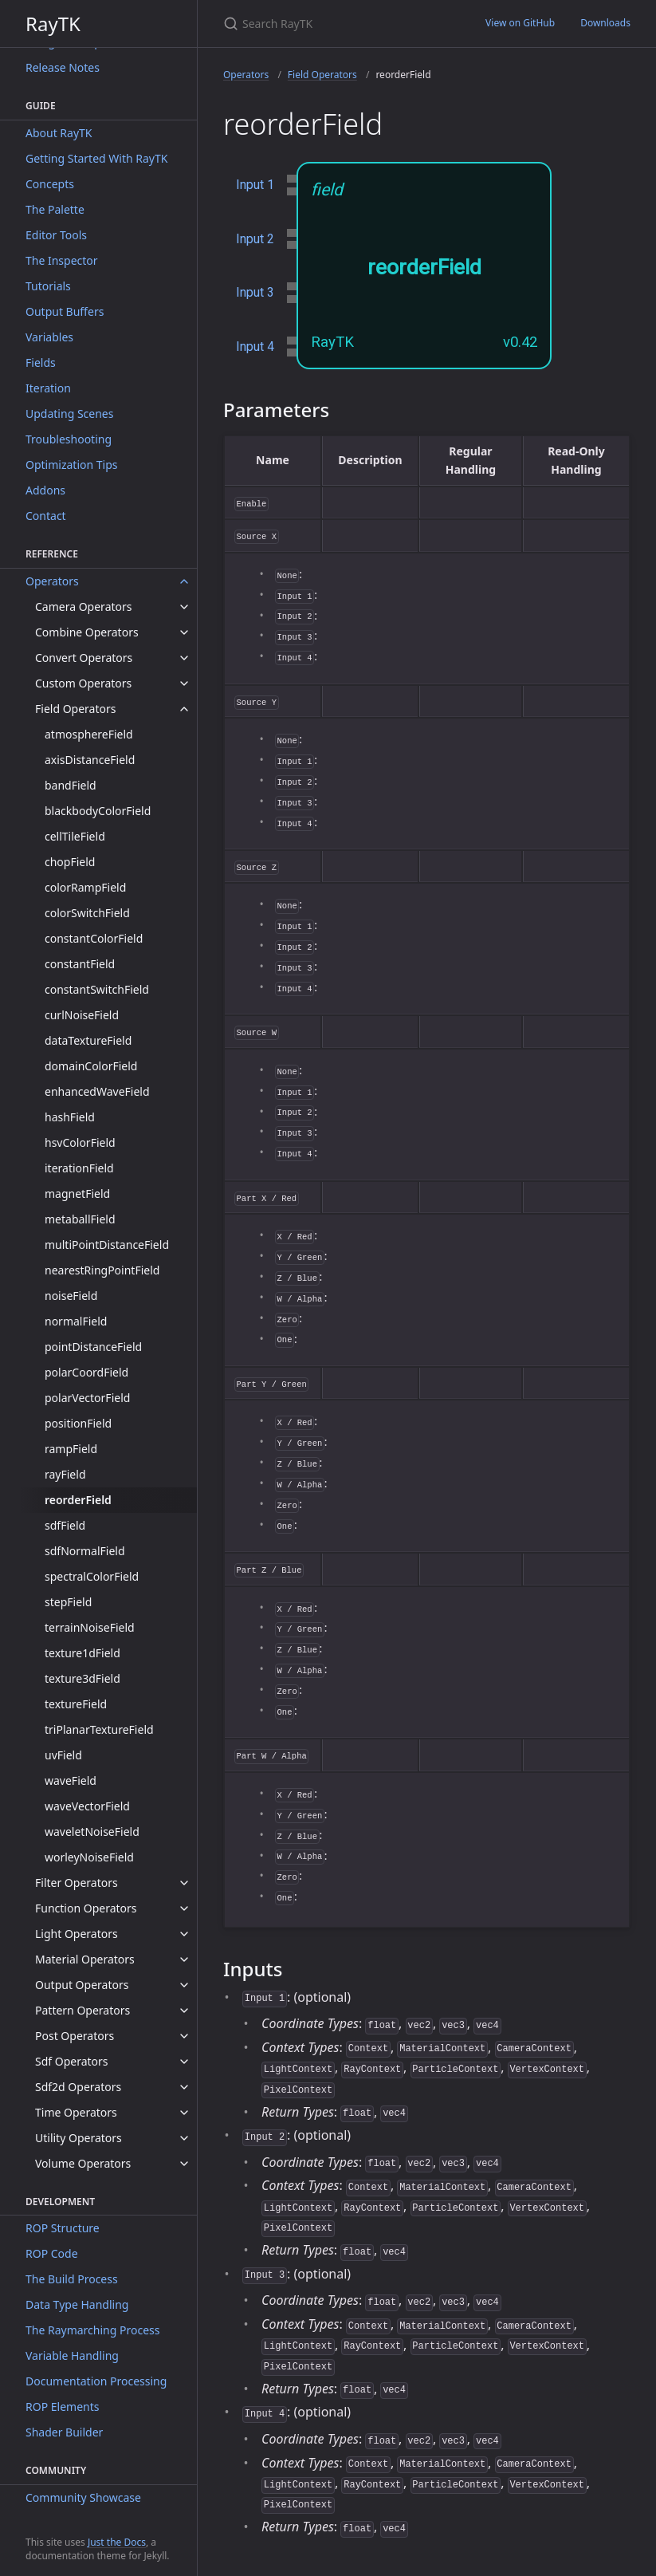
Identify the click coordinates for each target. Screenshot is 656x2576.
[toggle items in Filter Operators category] (184, 1883)
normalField (76, 1321)
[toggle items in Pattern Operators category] (184, 2010)
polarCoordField (86, 1372)
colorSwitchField (87, 912)
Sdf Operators (71, 2061)
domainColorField (91, 1065)
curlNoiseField (82, 1014)
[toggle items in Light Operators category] (184, 1934)
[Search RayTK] (335, 23)
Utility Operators (78, 2137)
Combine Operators (87, 632)
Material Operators (85, 1959)
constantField (80, 963)
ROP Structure (63, 2227)
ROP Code (52, 2253)
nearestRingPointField (102, 1270)
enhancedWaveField (97, 1091)
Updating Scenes (69, 413)
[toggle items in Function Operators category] (184, 1908)
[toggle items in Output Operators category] (184, 1985)
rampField (71, 1448)
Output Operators (81, 1984)
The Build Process (72, 2278)
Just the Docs (117, 2542)
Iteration (48, 388)
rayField (65, 1474)
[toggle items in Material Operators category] (184, 1959)
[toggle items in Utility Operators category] (184, 2138)
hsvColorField (80, 1142)
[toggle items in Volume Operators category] (184, 2163)
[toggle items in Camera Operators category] (184, 607)
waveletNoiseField (92, 1831)
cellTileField (75, 836)
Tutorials (48, 285)
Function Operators (86, 1908)
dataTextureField (88, 1040)
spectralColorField (92, 1576)
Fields (41, 362)
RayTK (53, 23)
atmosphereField (89, 734)
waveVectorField (87, 1806)
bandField (70, 785)
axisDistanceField (90, 759)
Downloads (605, 23)
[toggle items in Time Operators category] (184, 2112)
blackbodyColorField (98, 810)
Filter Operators (76, 1882)
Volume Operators (83, 2163)
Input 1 (255, 184)
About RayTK (59, 132)
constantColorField (94, 938)
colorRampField (85, 887)
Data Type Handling (77, 2304)
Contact (46, 515)
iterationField (79, 1168)
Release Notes (63, 67)
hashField (70, 1117)
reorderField (78, 1499)
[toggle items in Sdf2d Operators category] (184, 2087)
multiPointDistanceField (107, 1244)
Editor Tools (56, 234)
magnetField (77, 1193)
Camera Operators (83, 606)
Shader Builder (64, 2432)
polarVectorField (87, 1397)
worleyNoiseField (89, 1857)
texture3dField (82, 1678)
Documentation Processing (96, 2381)
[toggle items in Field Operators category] (184, 709)
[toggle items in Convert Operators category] (184, 658)
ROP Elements (62, 2406)
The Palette (55, 209)
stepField (68, 1601)
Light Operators (76, 1933)
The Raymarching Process (92, 2330)
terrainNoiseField (90, 1627)
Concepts (50, 183)
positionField (78, 1423)
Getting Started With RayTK (96, 158)
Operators (52, 581)
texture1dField (82, 1652)
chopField (70, 861)
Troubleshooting (69, 439)
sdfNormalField (85, 1550)
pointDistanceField (93, 1346)
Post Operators (74, 2035)
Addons (45, 490)
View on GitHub (520, 23)
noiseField (71, 1295)
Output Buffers (65, 311)
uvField (63, 1755)
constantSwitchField (97, 989)
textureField (76, 1703)
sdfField (65, 1525)
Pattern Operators (82, 2010)
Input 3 (255, 292)
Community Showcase (83, 2497)
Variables (49, 337)
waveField (70, 1780)
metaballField (80, 1219)
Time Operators (76, 2112)
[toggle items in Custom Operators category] (184, 683)
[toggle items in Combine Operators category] (184, 632)
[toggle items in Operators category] (184, 581)
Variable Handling (72, 2355)
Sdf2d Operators (78, 2086)
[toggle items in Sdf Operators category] (184, 2061)
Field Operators (75, 708)
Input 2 (255, 238)
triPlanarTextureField (99, 1729)
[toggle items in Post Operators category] (184, 2036)
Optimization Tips (72, 464)
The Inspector (62, 260)
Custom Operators (83, 683)
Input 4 (255, 346)
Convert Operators (83, 657)
